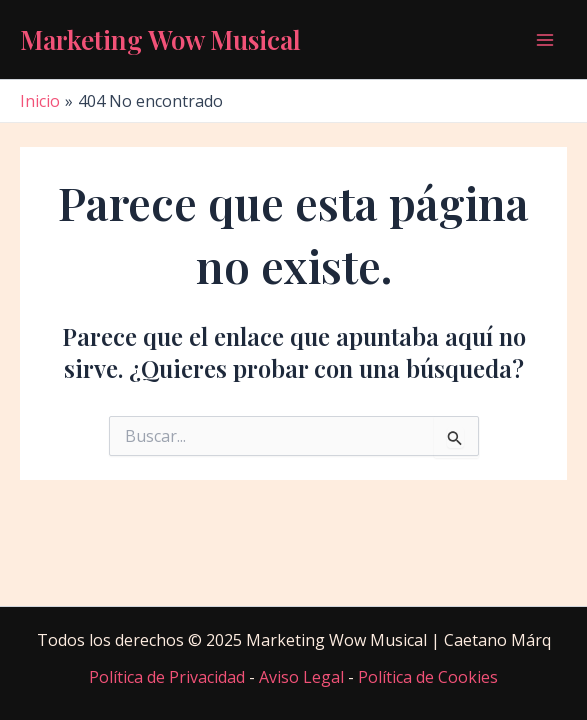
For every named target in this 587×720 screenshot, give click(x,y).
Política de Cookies (428, 677)
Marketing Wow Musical (160, 39)
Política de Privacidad (167, 677)
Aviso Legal (301, 677)
